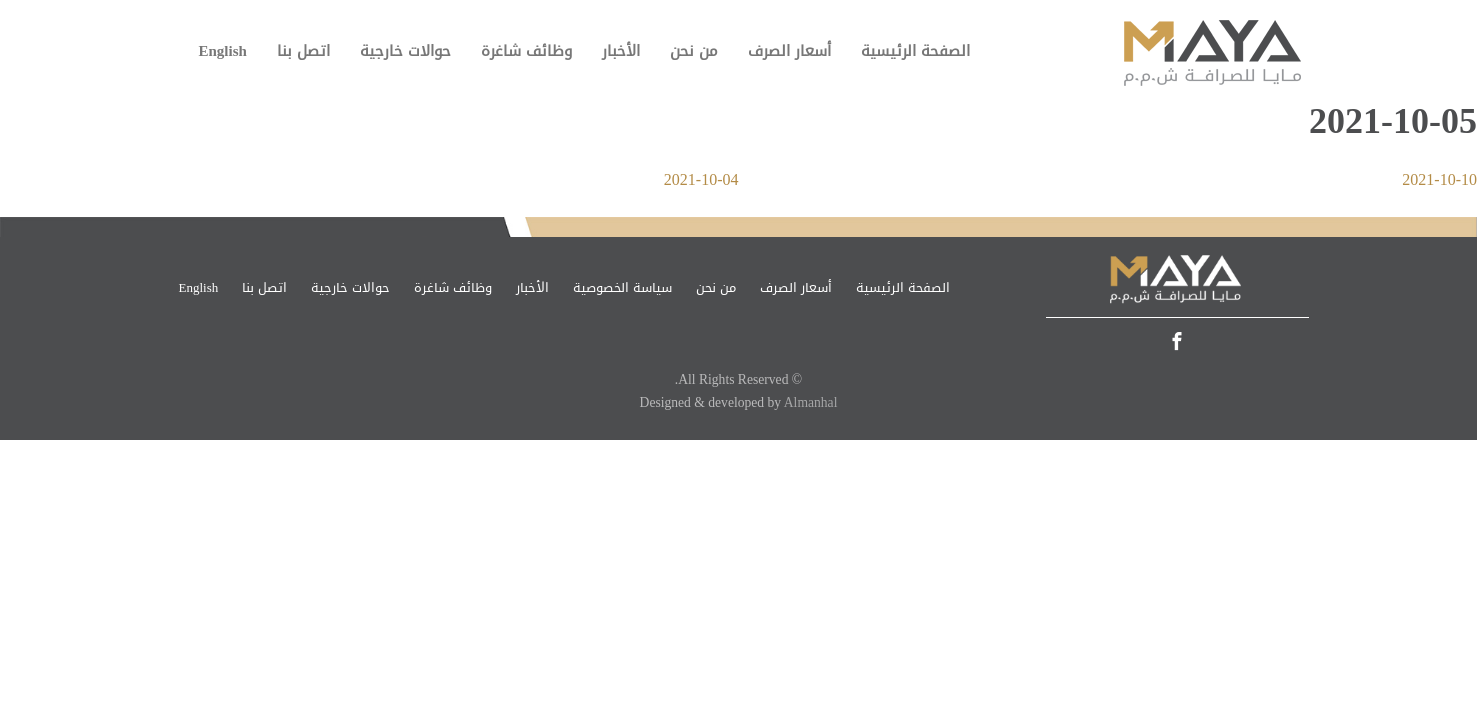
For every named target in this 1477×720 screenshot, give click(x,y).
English (223, 51)
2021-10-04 (701, 179)
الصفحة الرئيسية (915, 51)
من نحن (694, 51)
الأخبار (621, 51)
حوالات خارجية (405, 51)
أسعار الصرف (789, 51)
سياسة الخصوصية (622, 287)
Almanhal (811, 402)
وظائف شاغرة (526, 51)
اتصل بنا (303, 51)
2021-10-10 (1439, 179)
